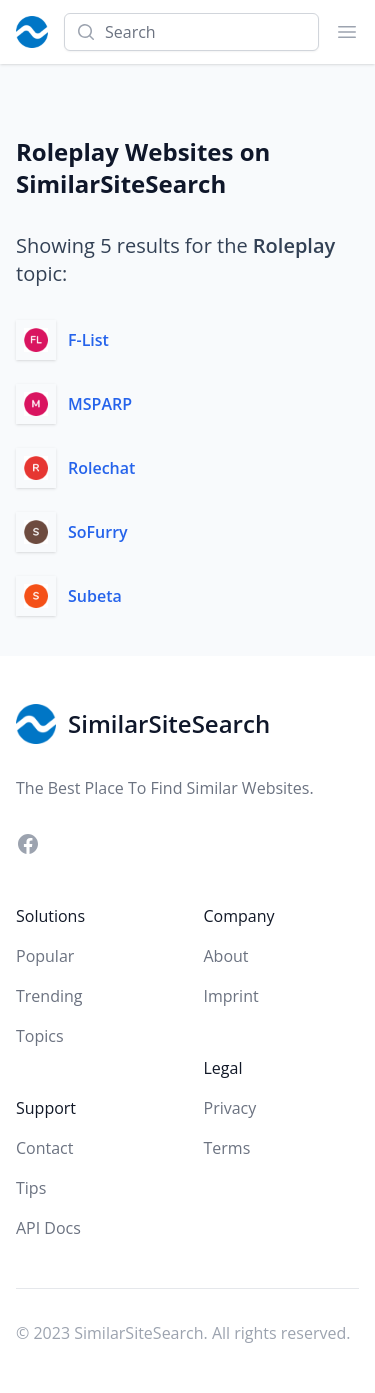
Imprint (231, 996)
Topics (40, 1036)
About (226, 956)
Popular (45, 956)
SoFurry (98, 532)
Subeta (95, 596)
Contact (44, 1148)
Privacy (230, 1108)
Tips (31, 1188)
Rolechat (101, 468)
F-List (88, 340)
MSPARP (100, 404)
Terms (227, 1148)
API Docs (48, 1228)
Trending (49, 996)
